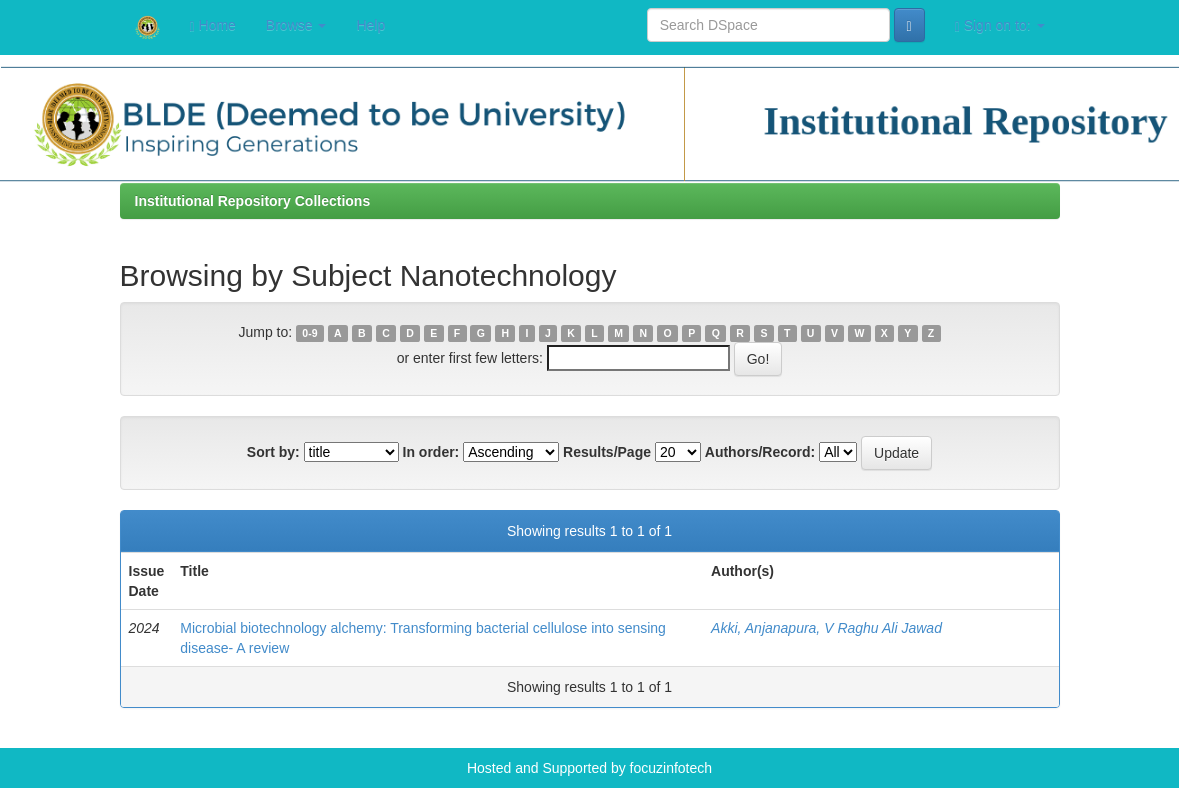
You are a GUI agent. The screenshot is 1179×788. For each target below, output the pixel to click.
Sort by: (273, 452)
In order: (431, 452)
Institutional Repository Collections (253, 201)
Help (370, 25)
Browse (296, 25)
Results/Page (607, 452)
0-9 (309, 333)
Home (213, 25)
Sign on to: (1000, 25)
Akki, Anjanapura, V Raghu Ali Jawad (826, 628)
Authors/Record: (760, 452)
